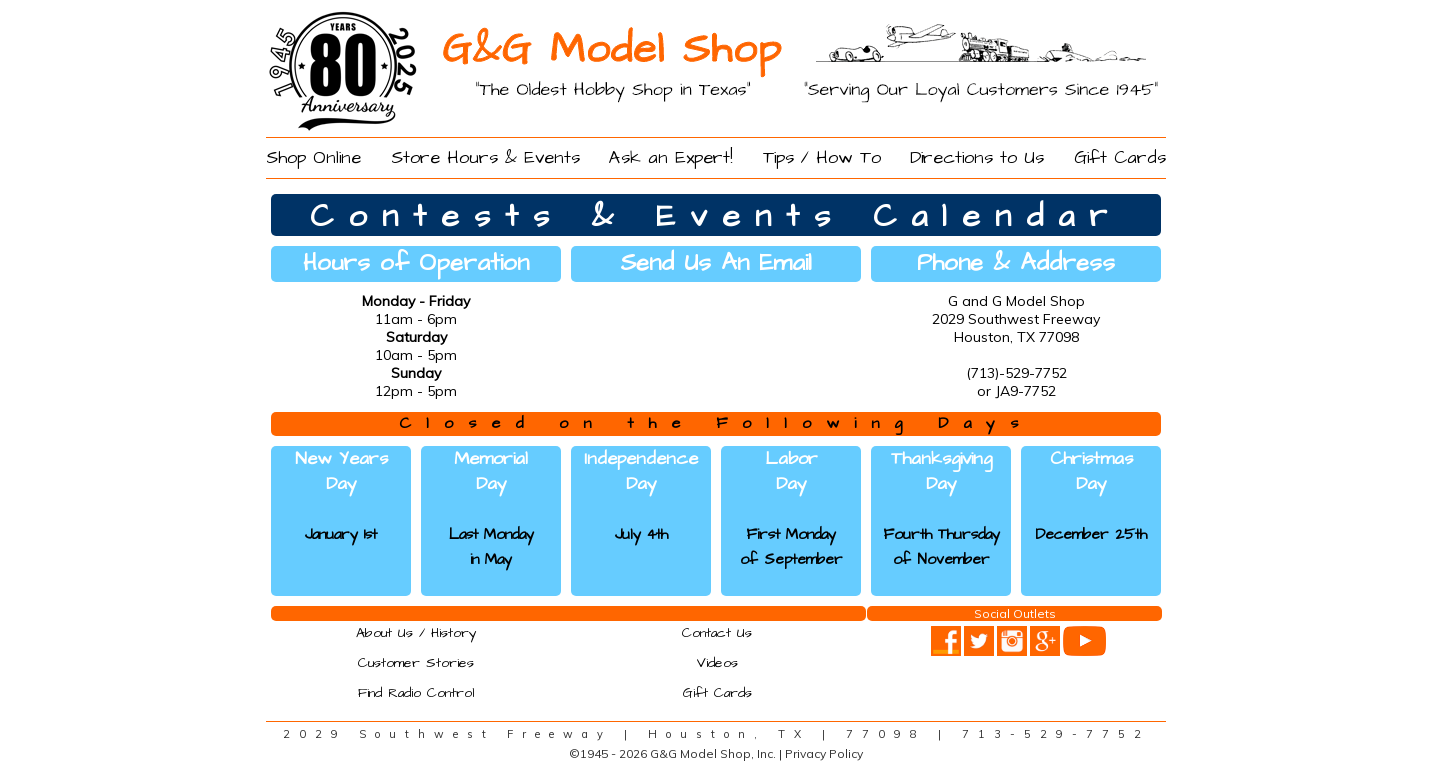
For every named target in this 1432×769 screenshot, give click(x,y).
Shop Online (313, 157)
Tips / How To (822, 157)
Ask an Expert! (671, 157)
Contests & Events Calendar (716, 216)
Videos (717, 663)
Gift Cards (1120, 157)
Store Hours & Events (485, 157)
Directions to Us (977, 157)
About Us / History (416, 633)
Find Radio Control (416, 693)
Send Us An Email (716, 263)
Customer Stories (416, 663)
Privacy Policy (824, 753)
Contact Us (717, 633)
